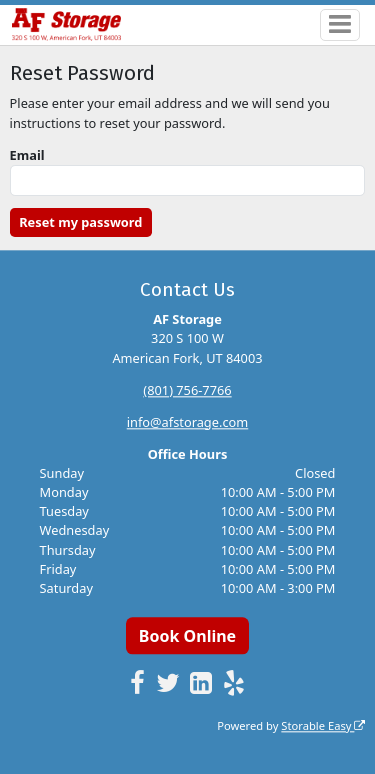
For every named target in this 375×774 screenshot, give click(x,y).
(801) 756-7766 (187, 390)
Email (27, 155)
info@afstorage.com (188, 422)
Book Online (187, 636)
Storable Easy (323, 725)
